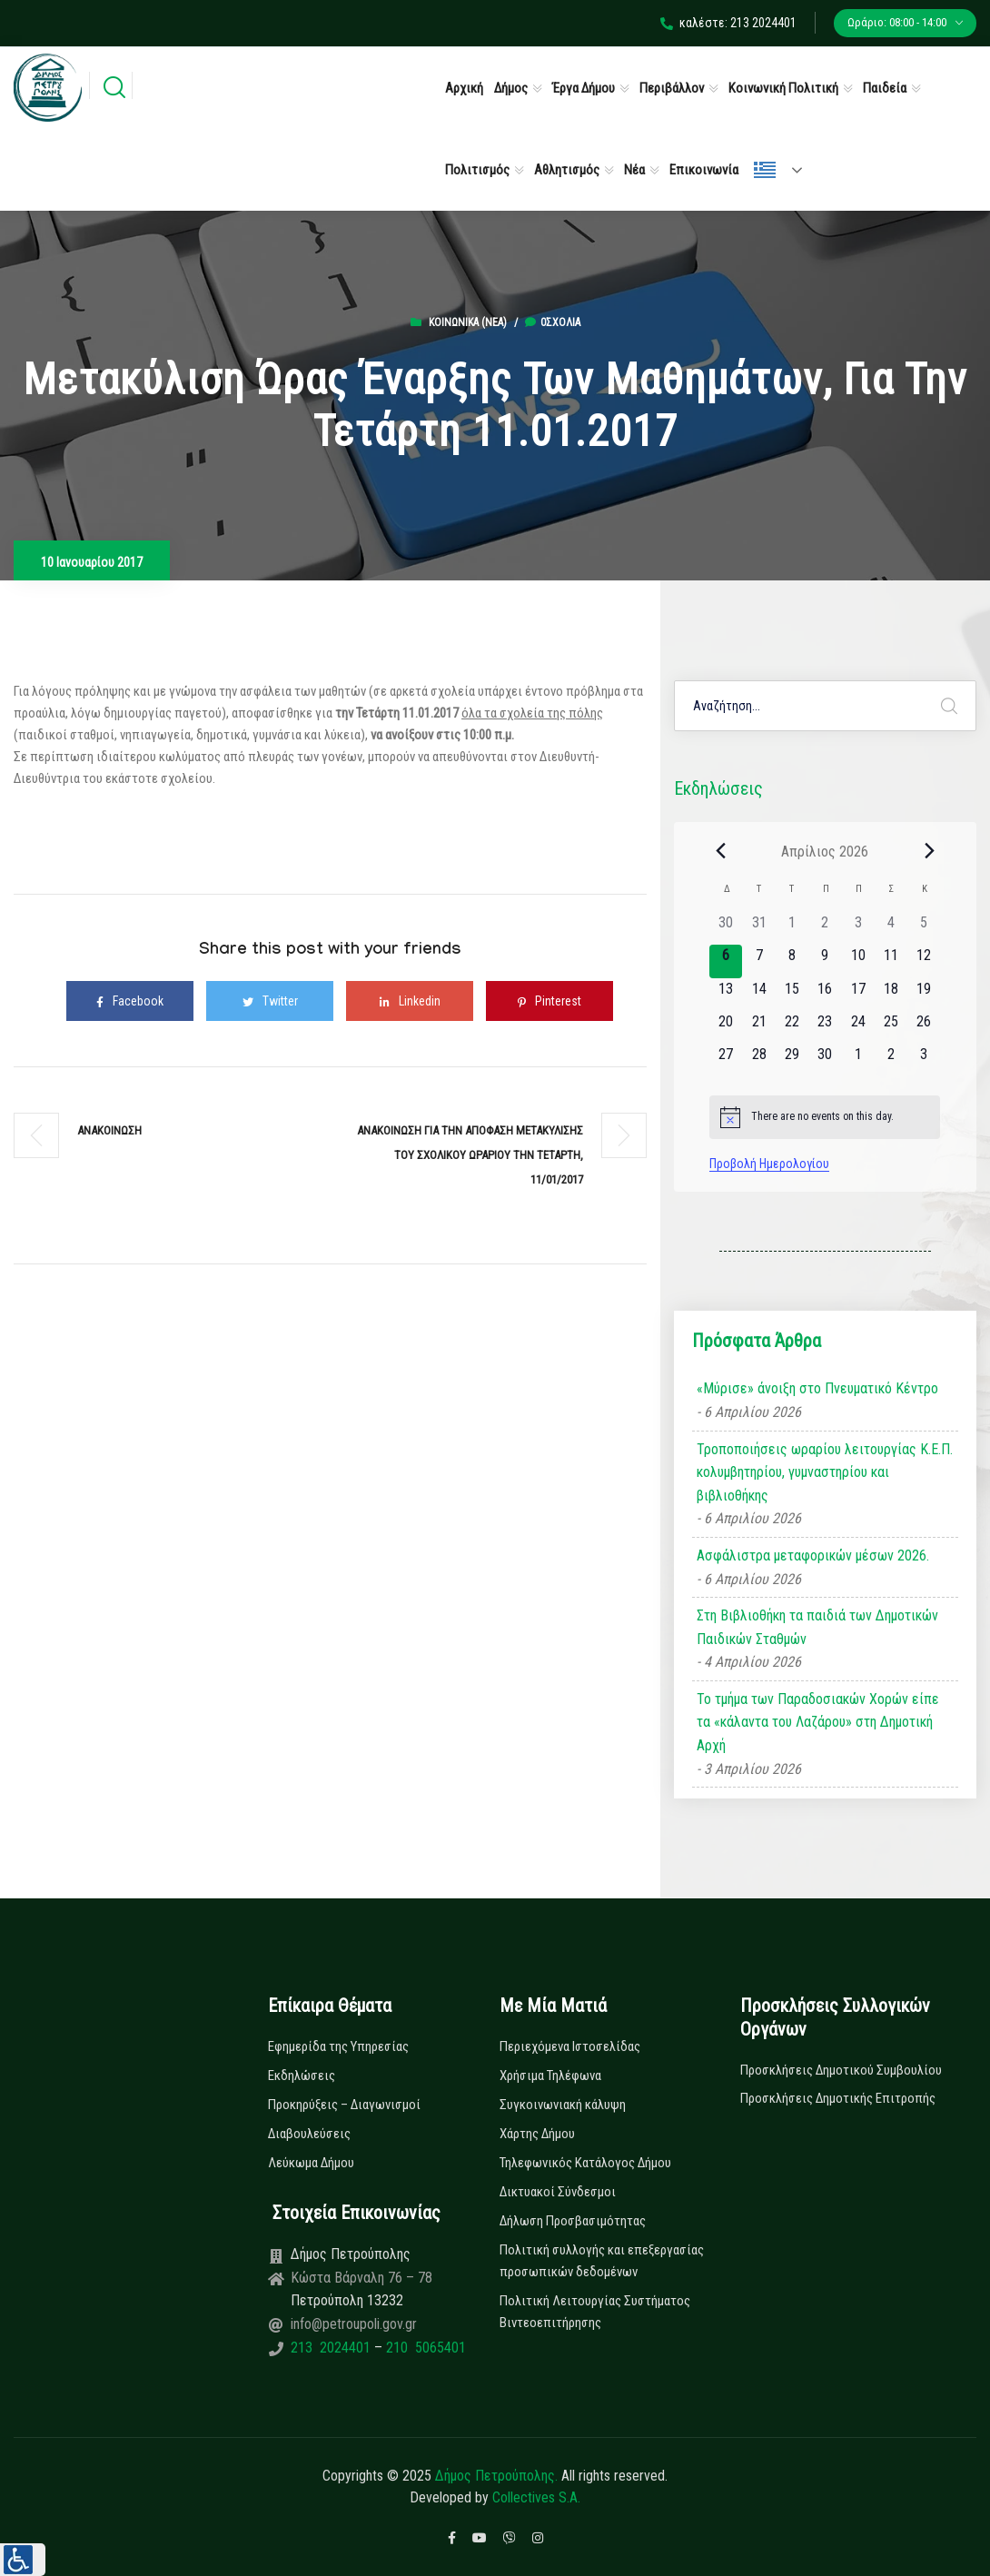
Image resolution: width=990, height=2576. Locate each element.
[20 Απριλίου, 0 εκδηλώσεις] (725, 1027)
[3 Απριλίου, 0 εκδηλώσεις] (857, 928)
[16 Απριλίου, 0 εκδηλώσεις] (824, 994)
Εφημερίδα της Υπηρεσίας (338, 2046)
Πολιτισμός (477, 170)
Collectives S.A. (536, 2497)
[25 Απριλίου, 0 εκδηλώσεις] (891, 1027)
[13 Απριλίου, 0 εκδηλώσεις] (725, 994)
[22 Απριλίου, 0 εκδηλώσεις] (792, 1027)
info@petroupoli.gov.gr (354, 2324)
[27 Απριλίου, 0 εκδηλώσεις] (725, 1060)
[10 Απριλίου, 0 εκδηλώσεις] (857, 961)
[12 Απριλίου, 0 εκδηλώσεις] (923, 961)
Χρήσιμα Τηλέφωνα (550, 2075)
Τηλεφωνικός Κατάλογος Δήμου (585, 2163)
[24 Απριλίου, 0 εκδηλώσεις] (857, 1027)
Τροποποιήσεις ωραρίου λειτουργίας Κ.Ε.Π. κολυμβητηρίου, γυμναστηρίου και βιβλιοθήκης (825, 1472)
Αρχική (464, 88)
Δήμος (511, 88)
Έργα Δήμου (583, 88)
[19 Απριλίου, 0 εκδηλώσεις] (923, 994)
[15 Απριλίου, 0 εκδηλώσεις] (792, 994)
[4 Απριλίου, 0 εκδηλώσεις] (891, 928)
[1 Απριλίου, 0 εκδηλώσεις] (792, 928)
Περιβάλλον (671, 88)
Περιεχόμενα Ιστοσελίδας (570, 2046)
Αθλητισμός (566, 170)
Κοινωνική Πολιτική (783, 88)
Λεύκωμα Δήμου (311, 2163)
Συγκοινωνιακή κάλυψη (563, 2104)
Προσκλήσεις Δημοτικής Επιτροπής (838, 2098)
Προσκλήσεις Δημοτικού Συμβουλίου (841, 2070)
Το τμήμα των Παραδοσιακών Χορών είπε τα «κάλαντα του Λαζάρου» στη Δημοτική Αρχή (818, 1722)
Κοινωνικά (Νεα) (468, 322)
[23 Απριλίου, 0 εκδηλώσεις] (824, 1027)
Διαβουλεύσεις (309, 2133)
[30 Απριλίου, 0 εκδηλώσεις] (824, 1060)
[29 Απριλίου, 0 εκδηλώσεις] (792, 1060)
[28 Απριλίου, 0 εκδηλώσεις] (758, 1060)
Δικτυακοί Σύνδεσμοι (558, 2192)
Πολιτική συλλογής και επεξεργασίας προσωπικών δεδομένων (602, 2261)
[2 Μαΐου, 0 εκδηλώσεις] (891, 1060)
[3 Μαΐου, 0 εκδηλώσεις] (923, 1060)
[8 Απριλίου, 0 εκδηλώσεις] (792, 961)
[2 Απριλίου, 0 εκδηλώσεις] (824, 928)
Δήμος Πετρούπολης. (496, 2475)
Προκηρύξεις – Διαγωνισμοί (344, 2104)
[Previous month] (720, 851)
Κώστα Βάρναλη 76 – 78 (361, 2277)
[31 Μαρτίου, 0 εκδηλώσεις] (758, 928)
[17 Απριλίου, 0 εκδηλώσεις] (857, 994)
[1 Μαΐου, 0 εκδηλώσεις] (857, 1060)
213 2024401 (332, 2347)
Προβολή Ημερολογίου (769, 1163)
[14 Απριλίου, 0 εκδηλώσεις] (758, 994)
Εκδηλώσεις (301, 2075)
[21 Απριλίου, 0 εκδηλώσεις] (758, 1027)
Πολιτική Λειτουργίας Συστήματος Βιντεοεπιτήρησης (595, 2312)
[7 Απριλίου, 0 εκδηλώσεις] (758, 961)
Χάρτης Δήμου (537, 2133)
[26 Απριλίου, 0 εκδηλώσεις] (923, 1027)
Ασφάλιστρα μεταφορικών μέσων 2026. (813, 1555)
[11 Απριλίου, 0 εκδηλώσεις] (891, 961)
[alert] (824, 1117)
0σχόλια (552, 322)
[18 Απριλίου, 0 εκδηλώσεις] (891, 994)
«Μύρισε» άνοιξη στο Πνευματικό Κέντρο (817, 1388)
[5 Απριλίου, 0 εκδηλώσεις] (923, 928)
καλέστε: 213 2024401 (728, 22)
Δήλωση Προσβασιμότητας (573, 2221)
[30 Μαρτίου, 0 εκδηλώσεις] (725, 928)
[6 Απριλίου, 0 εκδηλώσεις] (725, 961)
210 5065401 (424, 2347)
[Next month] (929, 851)
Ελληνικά (765, 170)
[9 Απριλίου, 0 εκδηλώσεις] (824, 961)
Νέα (634, 170)
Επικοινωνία (703, 170)
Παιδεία (884, 88)
